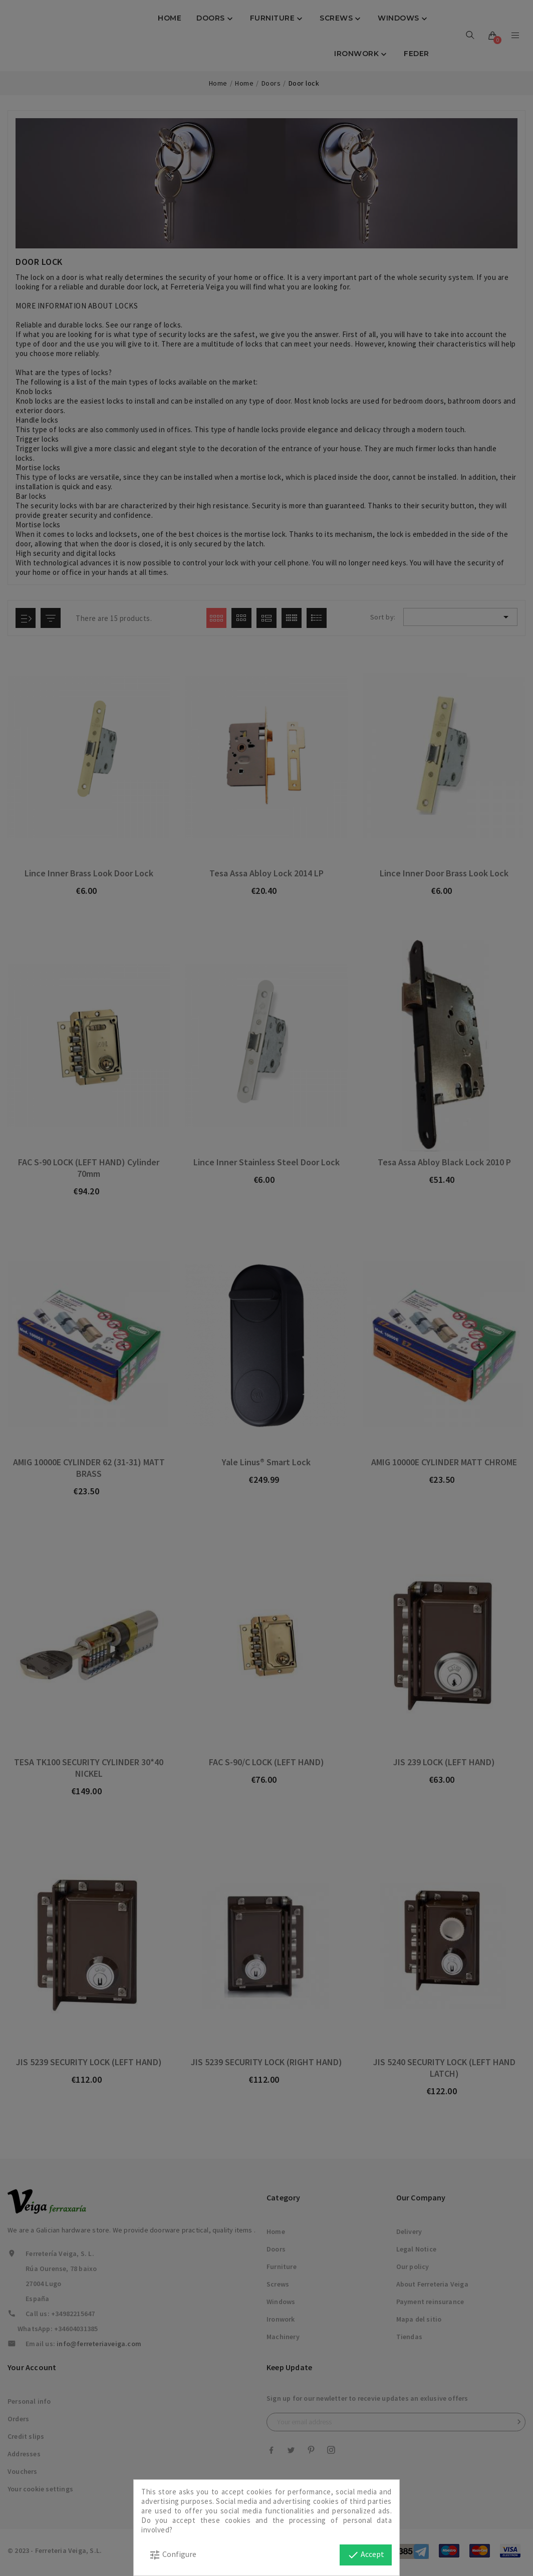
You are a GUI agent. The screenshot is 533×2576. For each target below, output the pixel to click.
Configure (172, 2555)
